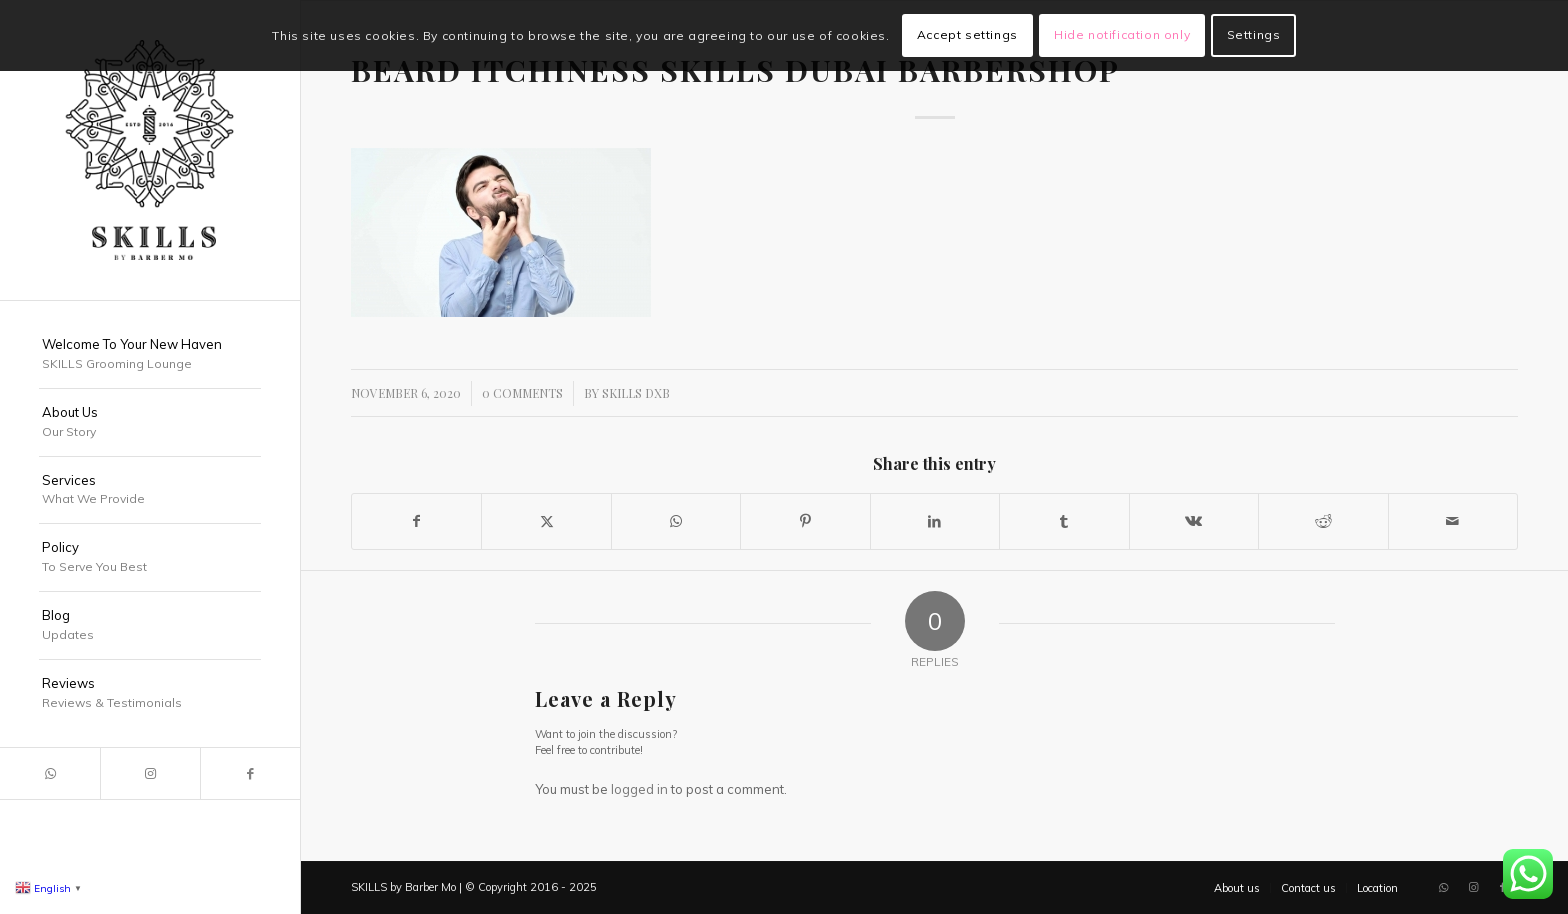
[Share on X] (546, 521)
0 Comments (522, 393)
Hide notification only (1122, 34)
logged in (639, 789)
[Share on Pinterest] (805, 521)
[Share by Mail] (1453, 521)
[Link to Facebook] (250, 773)
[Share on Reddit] (1323, 521)
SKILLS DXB (636, 393)
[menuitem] (150, 355)
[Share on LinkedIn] (935, 521)
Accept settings (967, 34)
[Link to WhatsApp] (50, 773)
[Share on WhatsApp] (676, 521)
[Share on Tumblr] (1064, 521)
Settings (1254, 34)
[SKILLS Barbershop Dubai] (150, 150)
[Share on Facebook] (416, 521)
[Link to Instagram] (150, 773)
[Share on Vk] (1194, 521)
